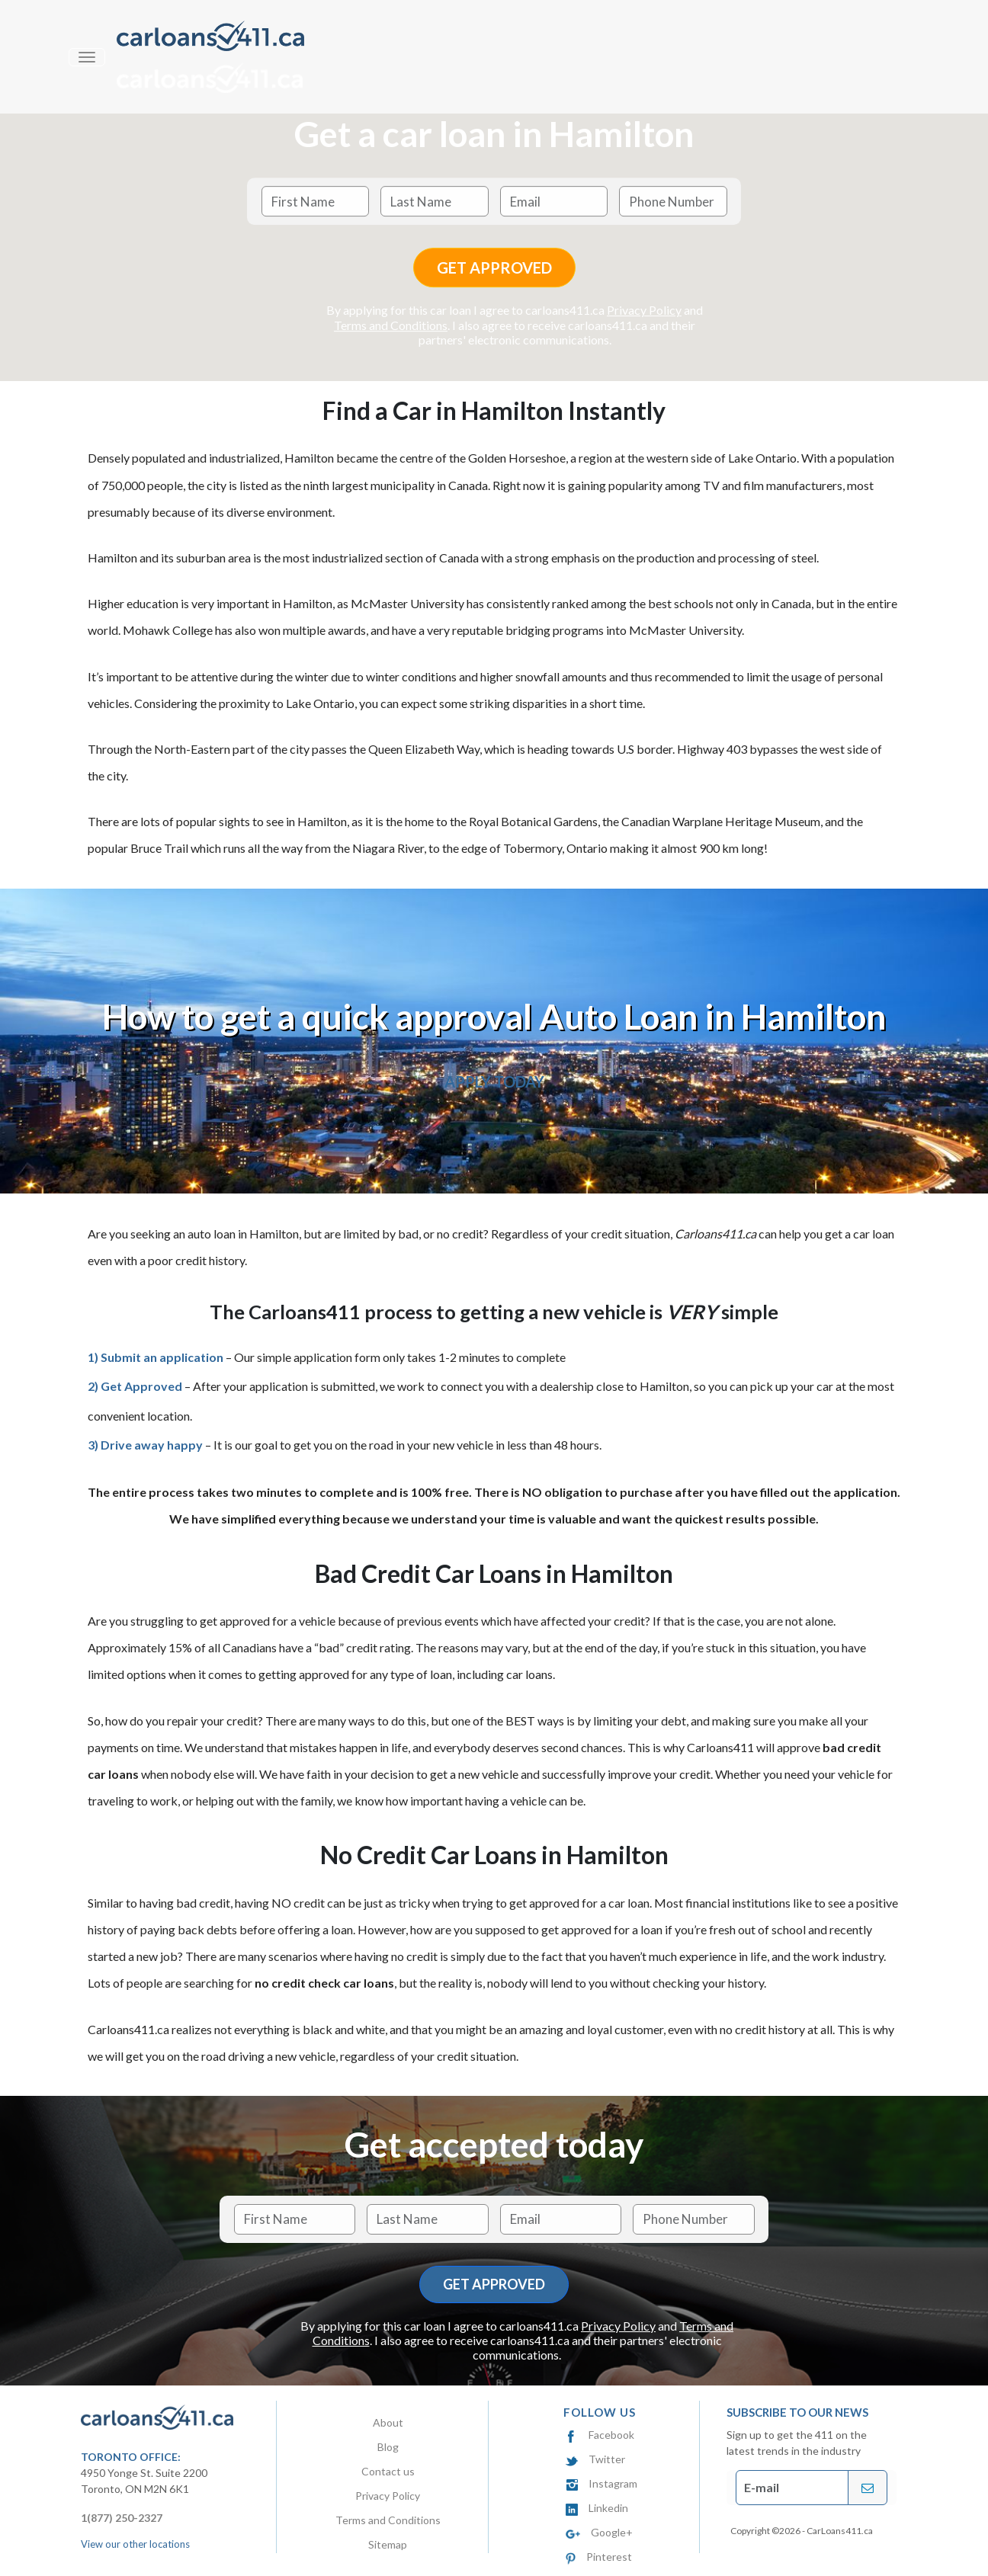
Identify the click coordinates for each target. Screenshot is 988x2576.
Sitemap (387, 2544)
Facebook (600, 2434)
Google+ (599, 2532)
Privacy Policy (644, 310)
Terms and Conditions (390, 325)
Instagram (601, 2483)
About (388, 2422)
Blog (388, 2446)
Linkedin (597, 2507)
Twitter (595, 2459)
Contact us (388, 2471)
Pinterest (599, 2556)
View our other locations (135, 2544)
